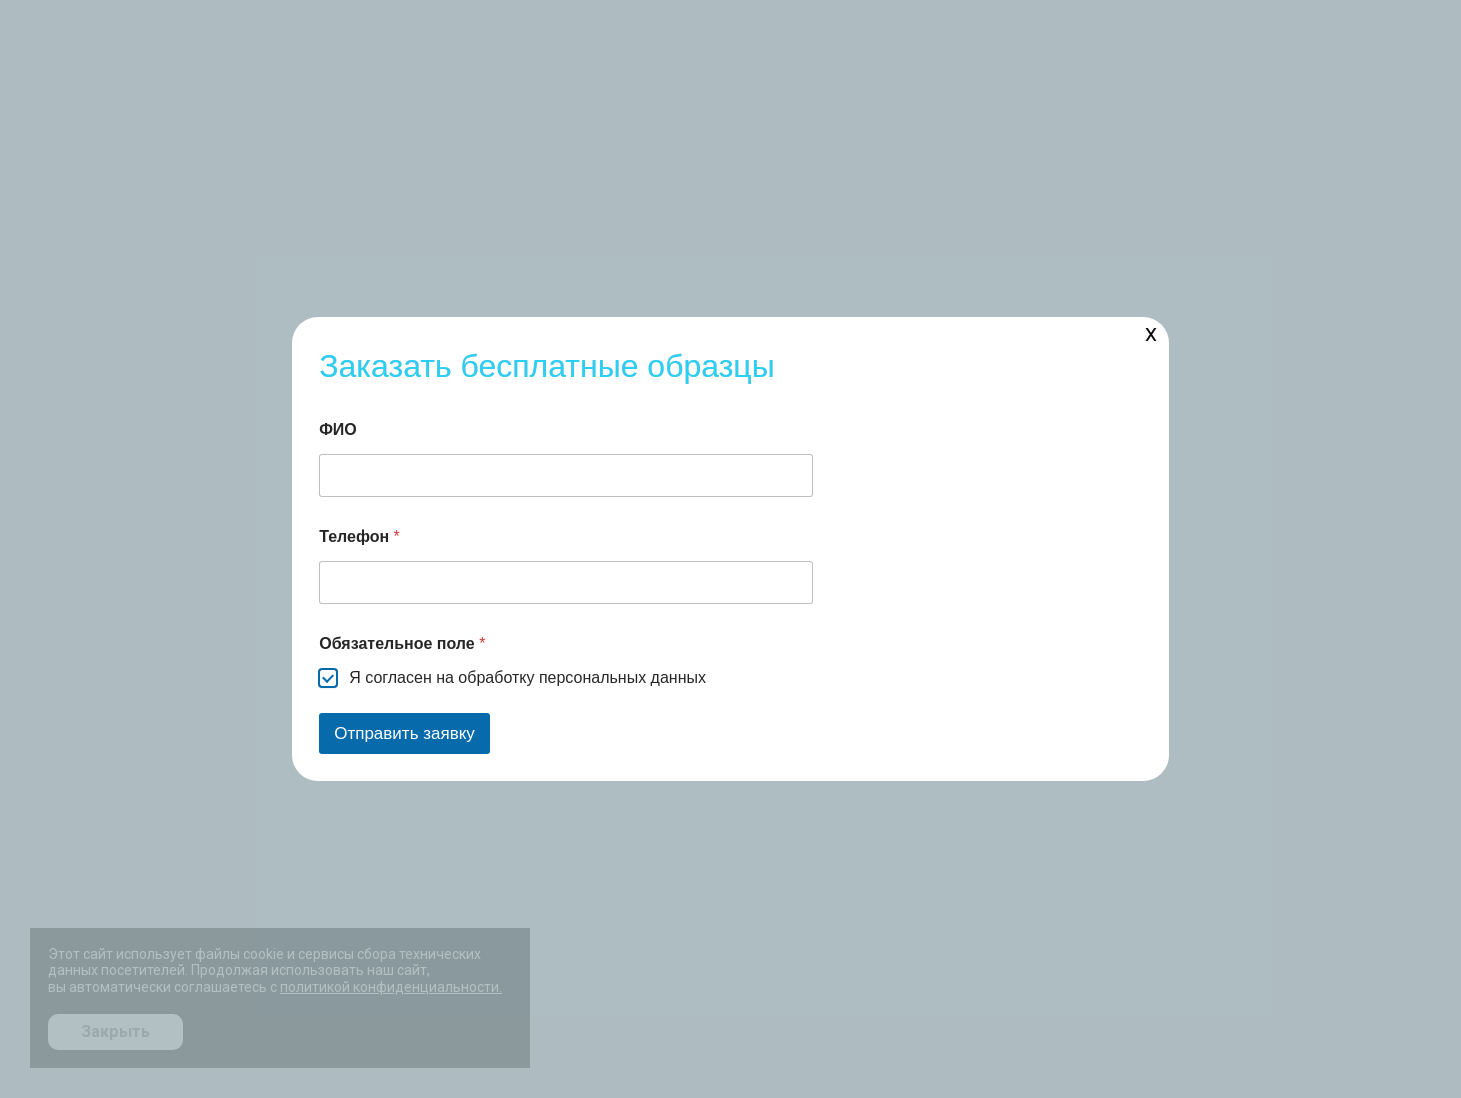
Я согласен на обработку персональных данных (527, 677)
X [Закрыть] (1151, 334)
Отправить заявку (404, 733)
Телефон (359, 536)
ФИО (338, 429)
